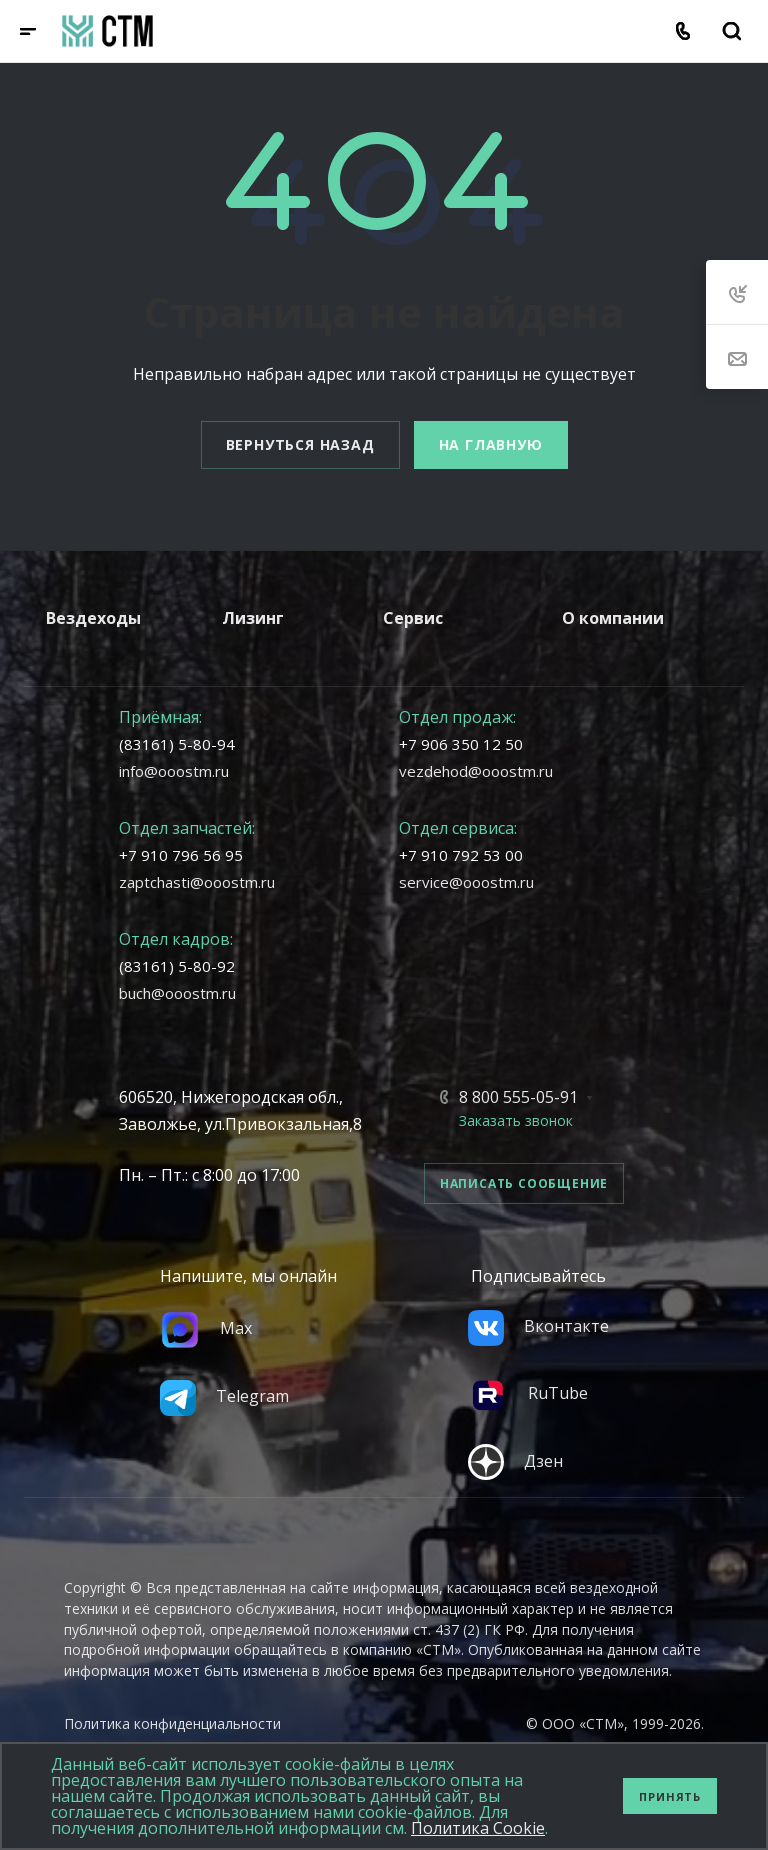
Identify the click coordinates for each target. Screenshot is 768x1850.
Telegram (224, 1396)
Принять (670, 1796)
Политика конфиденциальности (172, 1723)
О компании (613, 618)
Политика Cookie (478, 1828)
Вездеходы (93, 618)
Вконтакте (538, 1326)
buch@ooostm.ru (177, 993)
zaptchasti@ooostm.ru (197, 882)
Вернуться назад (300, 444)
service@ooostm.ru (466, 882)
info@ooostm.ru (174, 771)
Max (206, 1328)
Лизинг (253, 618)
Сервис (413, 618)
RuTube (528, 1393)
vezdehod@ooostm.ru (476, 771)
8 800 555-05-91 (518, 1097)
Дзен (515, 1461)
